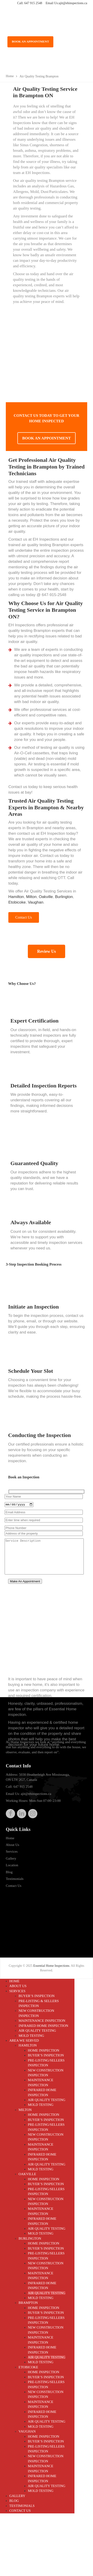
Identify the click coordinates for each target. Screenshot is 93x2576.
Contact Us (13, 1892)
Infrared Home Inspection (43, 2032)
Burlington (64, 897)
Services (12, 1858)
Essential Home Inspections (51, 1972)
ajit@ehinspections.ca (73, 3)
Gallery (11, 1865)
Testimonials (14, 1886)
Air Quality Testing (37, 2037)
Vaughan (35, 902)
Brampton (28, 2309)
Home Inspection (43, 2057)
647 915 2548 (33, 3)
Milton (31, 897)
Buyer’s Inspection (37, 2003)
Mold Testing (31, 2042)
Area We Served (24, 2047)
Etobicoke (17, 902)
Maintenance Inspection (42, 2027)
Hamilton (16, 897)
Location (12, 1872)
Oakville (46, 897)
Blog (9, 1879)
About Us (12, 1852)
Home (10, 1845)
